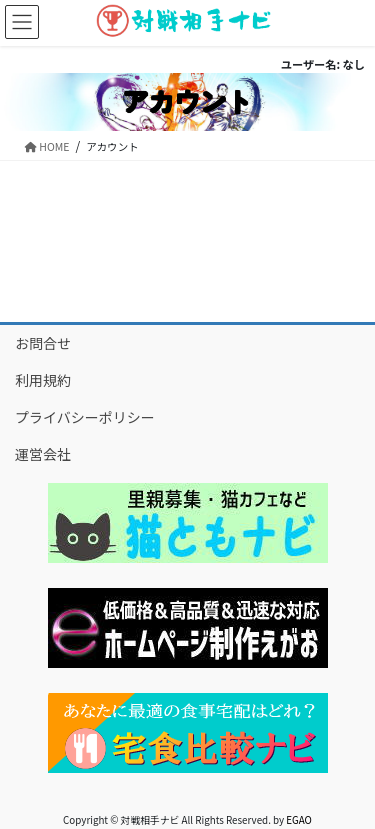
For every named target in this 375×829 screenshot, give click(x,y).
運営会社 (43, 454)
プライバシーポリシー (85, 417)
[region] (187, 523)
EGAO (299, 820)
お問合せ (43, 343)
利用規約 (43, 380)
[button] (188, 523)
